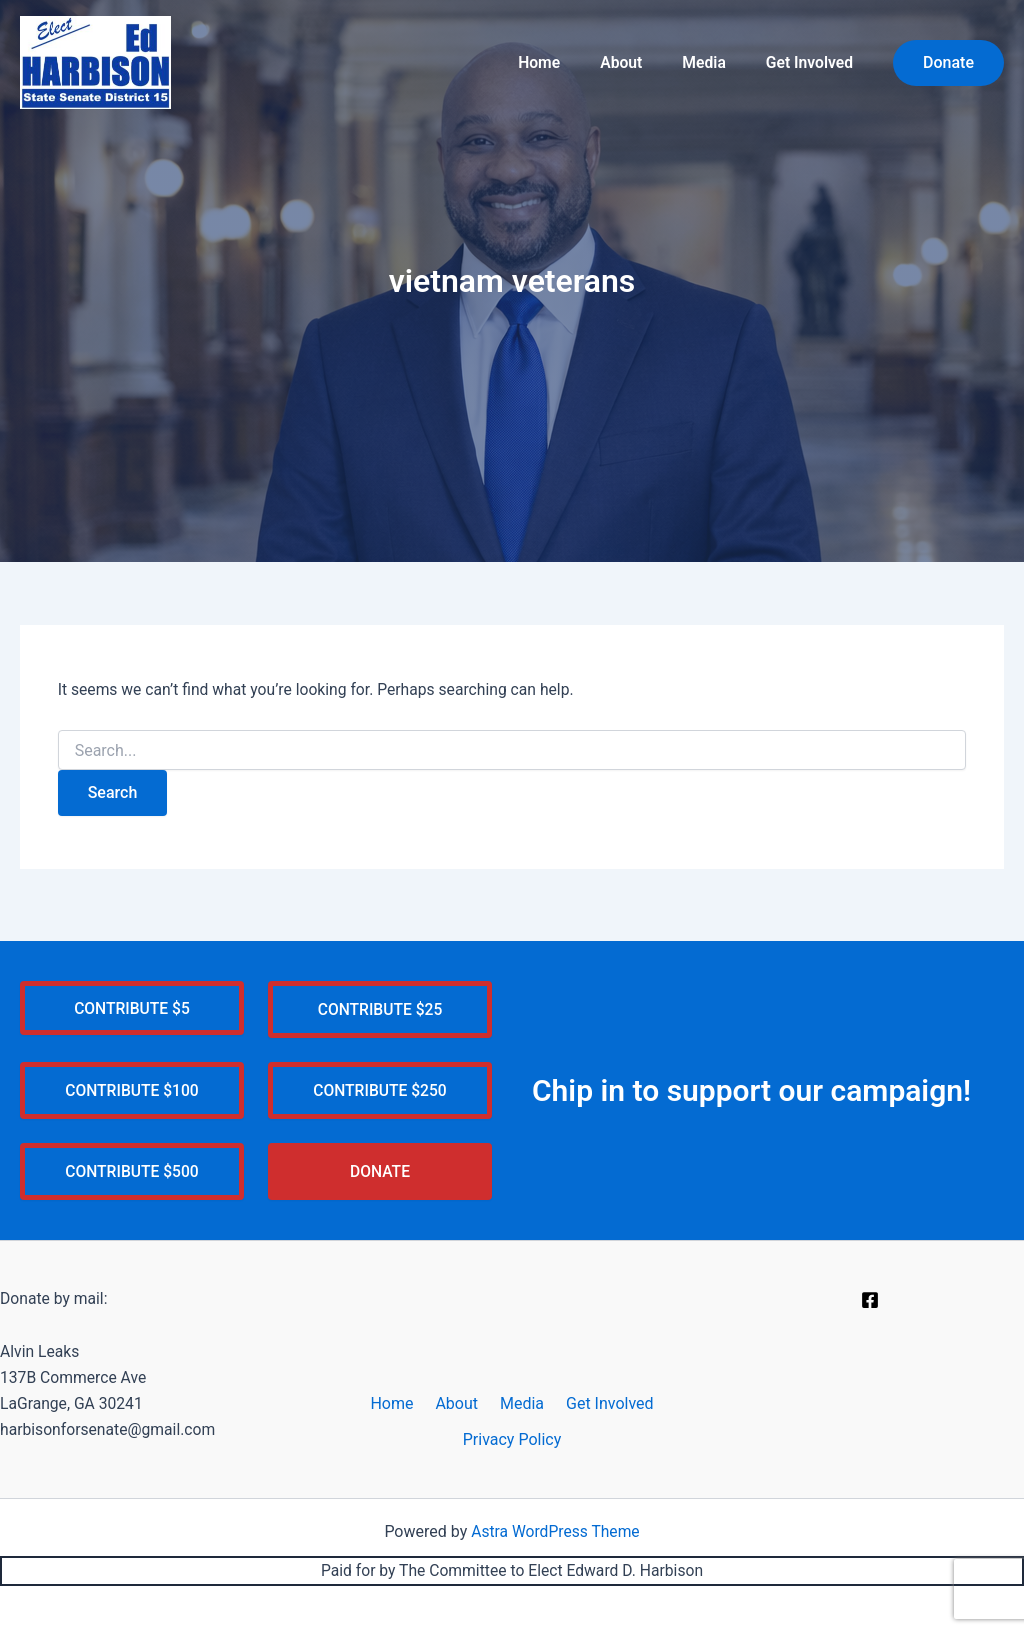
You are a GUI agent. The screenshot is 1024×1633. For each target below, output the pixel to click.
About (638, 62)
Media (714, 62)
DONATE (379, 1169)
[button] (948, 63)
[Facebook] (870, 1299)
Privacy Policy (512, 1438)
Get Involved (812, 62)
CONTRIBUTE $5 (132, 1004)
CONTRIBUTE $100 (132, 1087)
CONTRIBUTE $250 (380, 1087)
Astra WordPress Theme (555, 1530)
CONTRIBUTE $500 (132, 1169)
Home (563, 62)
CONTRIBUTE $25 (380, 1005)
